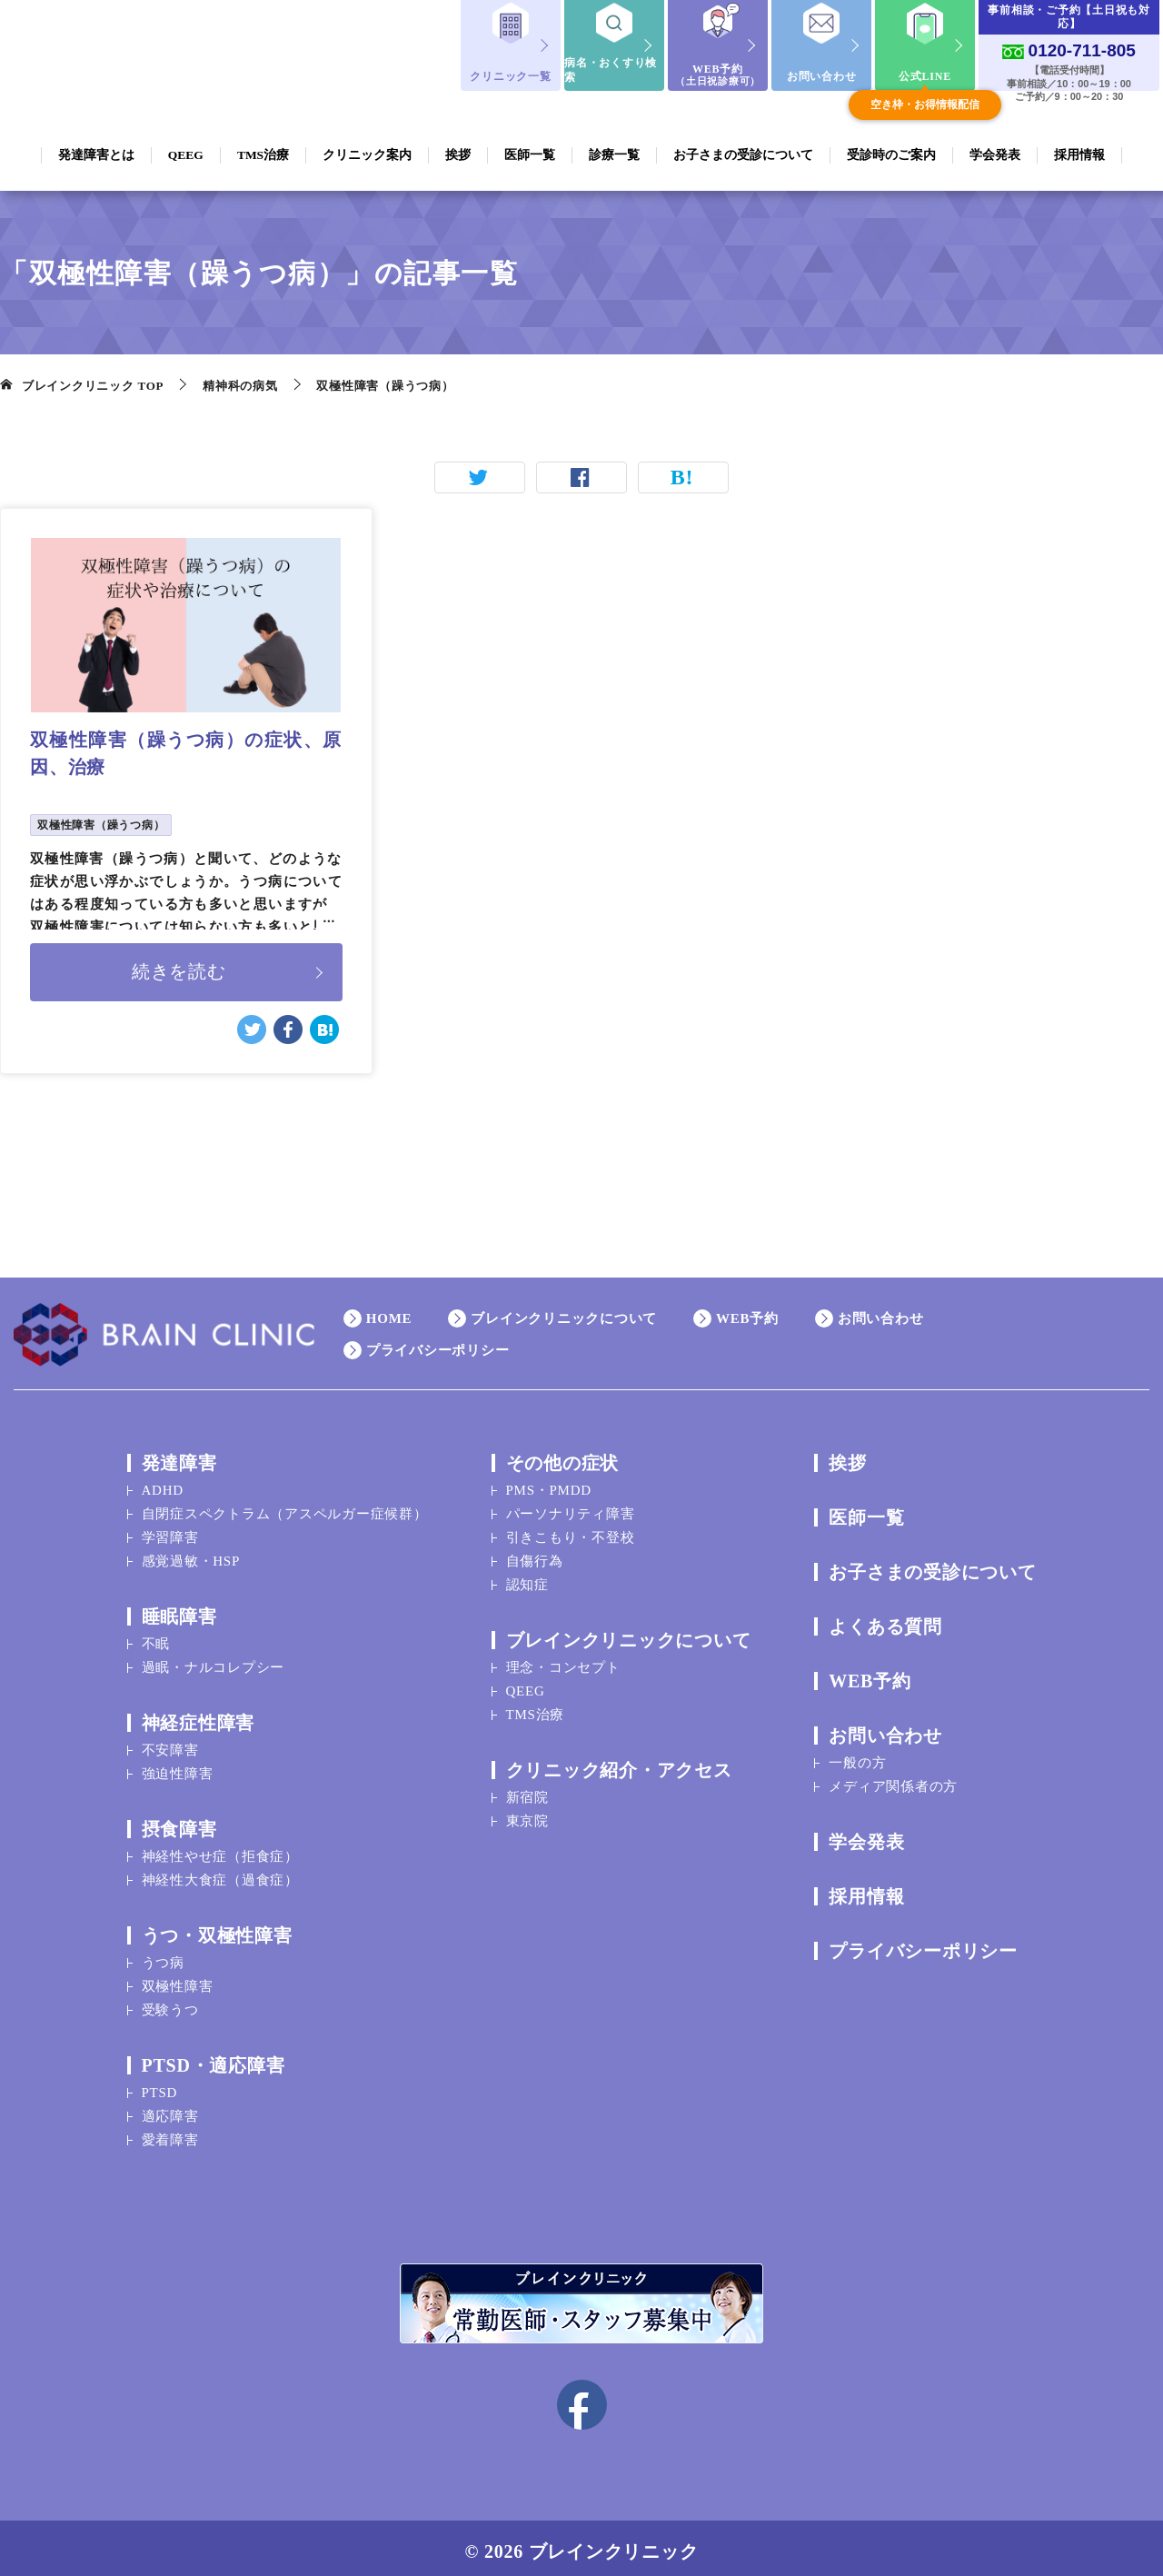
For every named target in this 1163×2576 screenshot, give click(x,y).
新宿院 (527, 1790)
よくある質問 (885, 1619)
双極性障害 (178, 1979)
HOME (389, 1311)
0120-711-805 (1082, 50)
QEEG (525, 1683)
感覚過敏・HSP (191, 1554)
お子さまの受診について (932, 1565)
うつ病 (163, 1955)
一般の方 (857, 1755)
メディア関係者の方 (893, 1779)
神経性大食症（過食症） (220, 1872)
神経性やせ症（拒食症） (220, 1849)
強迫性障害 (178, 1766)
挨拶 (848, 1456)
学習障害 (170, 1530)
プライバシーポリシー (438, 1343)
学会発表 (866, 1835)
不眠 (156, 1636)
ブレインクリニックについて (564, 1311)
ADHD (163, 1483)
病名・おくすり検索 (610, 70)
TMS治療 (535, 1707)
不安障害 (170, 1743)
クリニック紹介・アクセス (619, 1763)
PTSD (160, 2085)
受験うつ (170, 2002)
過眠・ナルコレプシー (213, 1660)
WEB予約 (717, 75)
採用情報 (866, 1889)
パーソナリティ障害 (570, 1506)
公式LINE (925, 76)
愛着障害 (170, 2132)
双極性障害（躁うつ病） (100, 825)
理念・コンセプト (563, 1660)
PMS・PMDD (548, 1483)
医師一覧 (866, 1510)
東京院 (527, 1813)
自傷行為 (534, 1554)
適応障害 (170, 2109)
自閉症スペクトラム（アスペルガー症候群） (285, 1506)
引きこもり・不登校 (570, 1530)
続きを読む (179, 969)
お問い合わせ (822, 76)
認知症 (527, 1577)
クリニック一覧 (510, 76)
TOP (93, 386)
